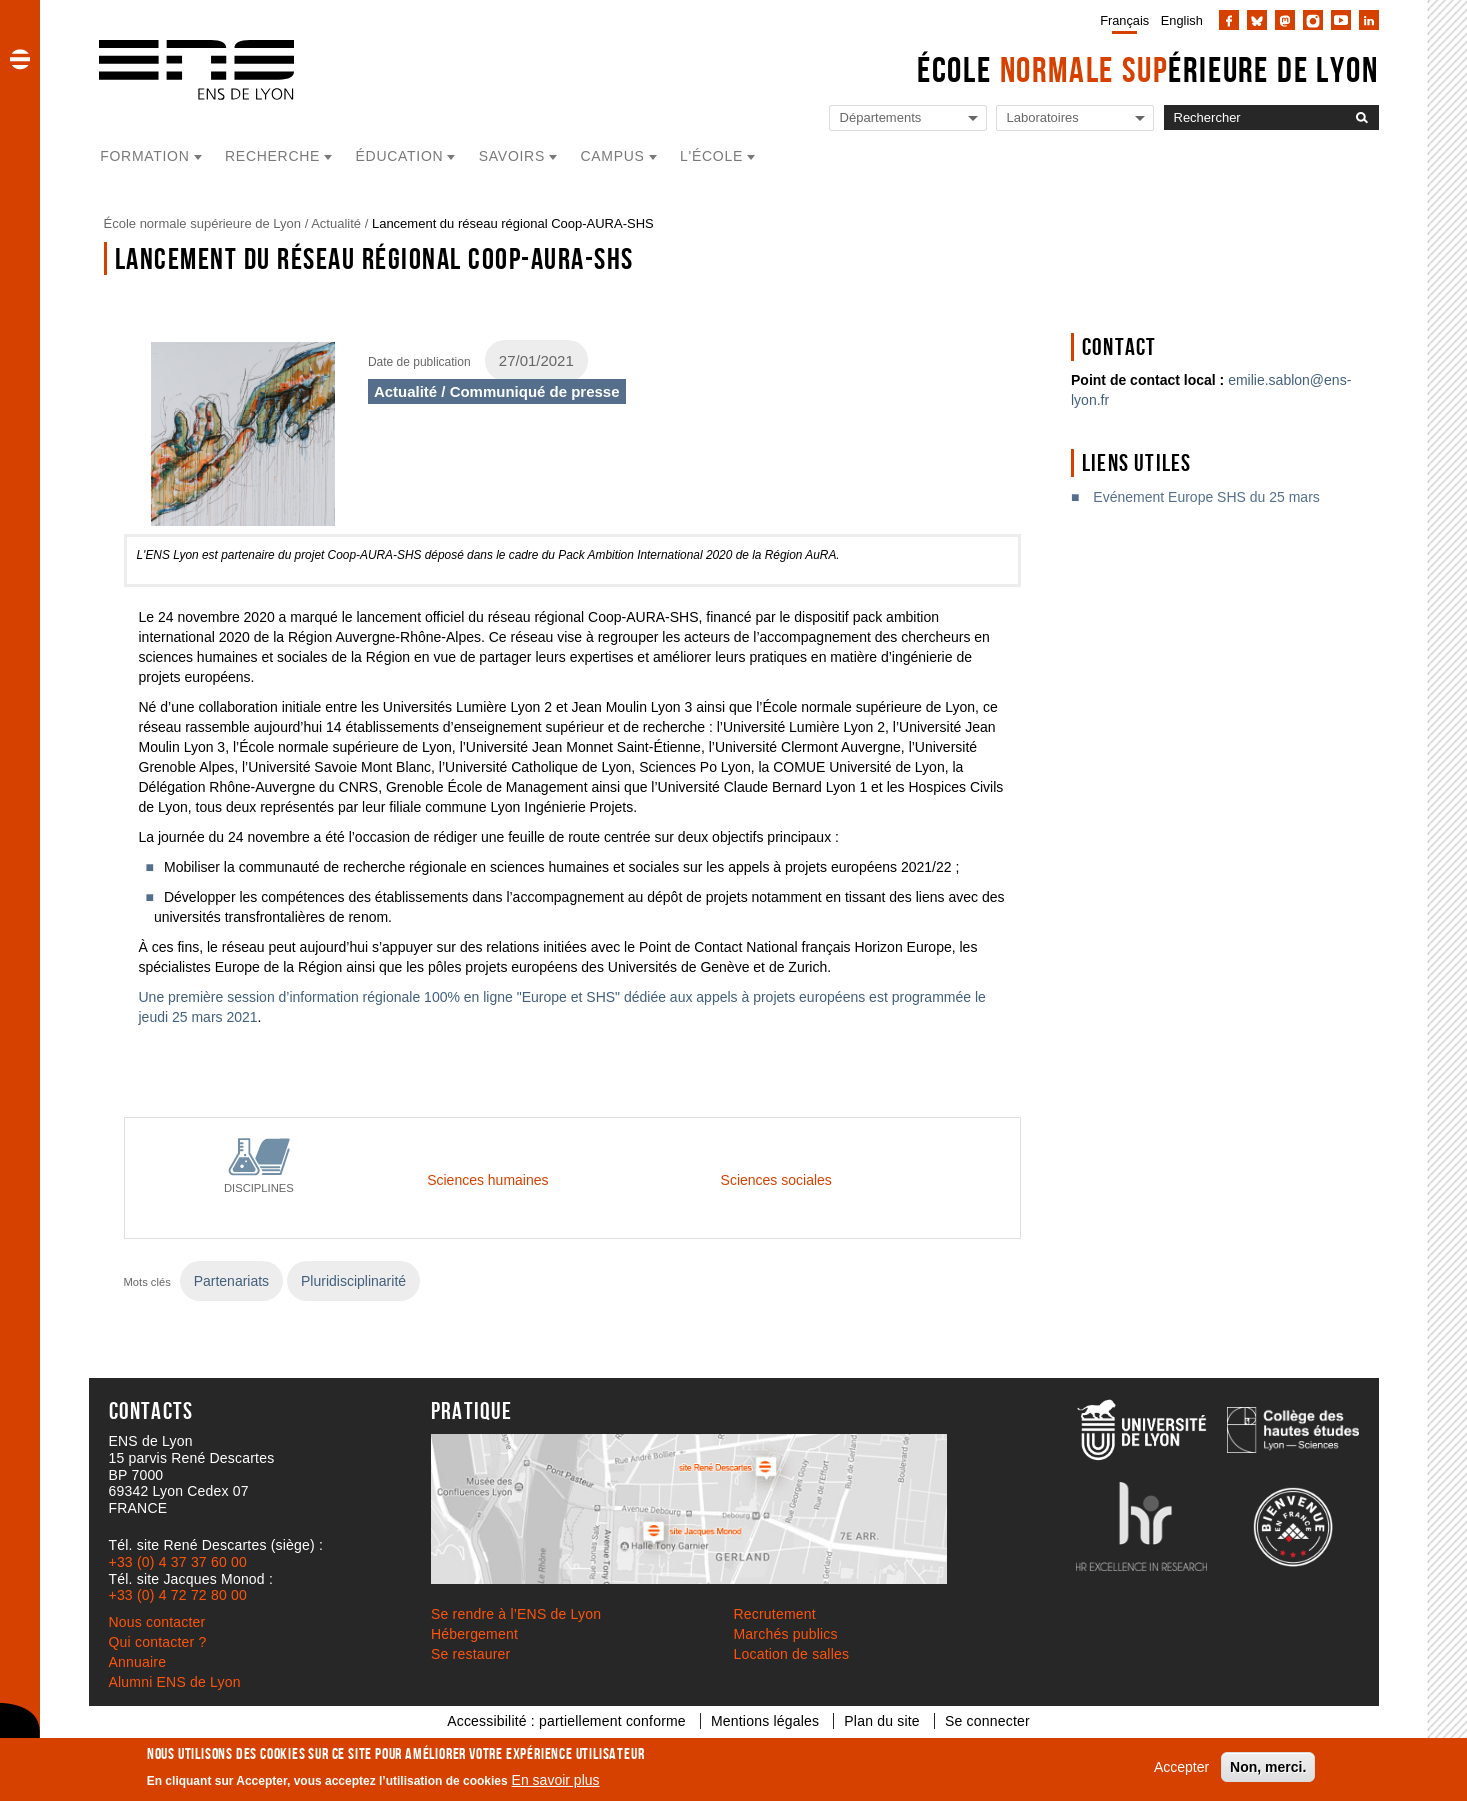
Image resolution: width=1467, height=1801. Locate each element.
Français (1124, 20)
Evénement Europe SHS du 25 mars (1206, 497)
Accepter (1181, 1767)
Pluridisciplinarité (353, 1281)
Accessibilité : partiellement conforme (566, 1721)
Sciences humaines (487, 1180)
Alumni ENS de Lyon (175, 1682)
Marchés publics (786, 1634)
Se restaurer (470, 1654)
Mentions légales (765, 1721)
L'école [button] (711, 156)
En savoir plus (556, 1780)
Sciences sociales (776, 1180)
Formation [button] (144, 156)
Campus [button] (612, 156)
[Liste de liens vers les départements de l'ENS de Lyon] (908, 118)
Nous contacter (157, 1622)
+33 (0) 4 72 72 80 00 (178, 1595)
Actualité (336, 223)
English (1182, 20)
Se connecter (987, 1721)
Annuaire (138, 1662)
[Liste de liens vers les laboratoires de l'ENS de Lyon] (1075, 118)
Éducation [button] (400, 156)
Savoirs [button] (512, 156)
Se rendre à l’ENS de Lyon (516, 1614)
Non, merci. (1268, 1767)
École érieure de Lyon (1148, 69)
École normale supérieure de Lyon (203, 223)
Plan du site (882, 1721)
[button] (20, 59)
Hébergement (474, 1634)
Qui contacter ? (158, 1642)
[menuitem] (1120, 20)
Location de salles (792, 1654)
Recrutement (775, 1614)
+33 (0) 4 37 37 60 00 (178, 1562)
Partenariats (231, 1281)
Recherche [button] (272, 156)
